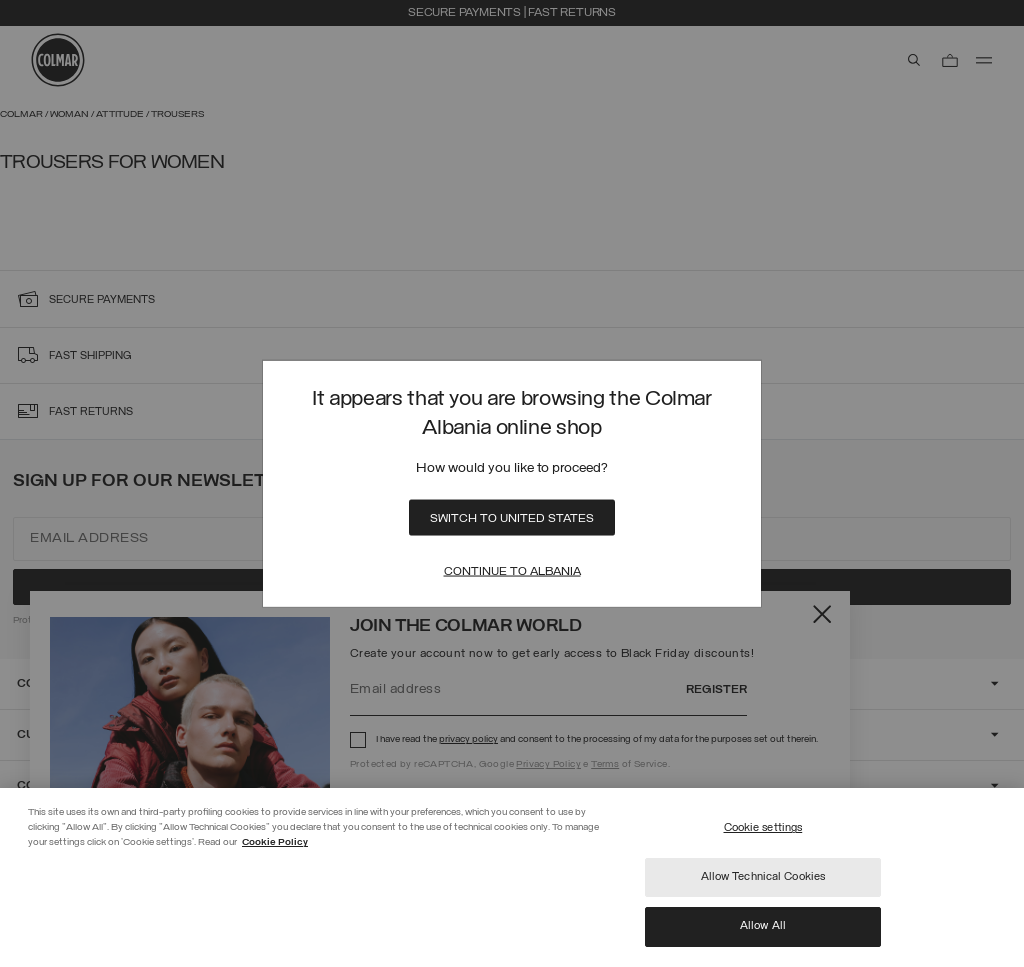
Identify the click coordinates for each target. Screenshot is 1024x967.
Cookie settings (763, 828)
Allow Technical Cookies (763, 877)
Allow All (763, 926)
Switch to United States (512, 519)
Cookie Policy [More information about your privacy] (275, 842)
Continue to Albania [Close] (512, 572)
